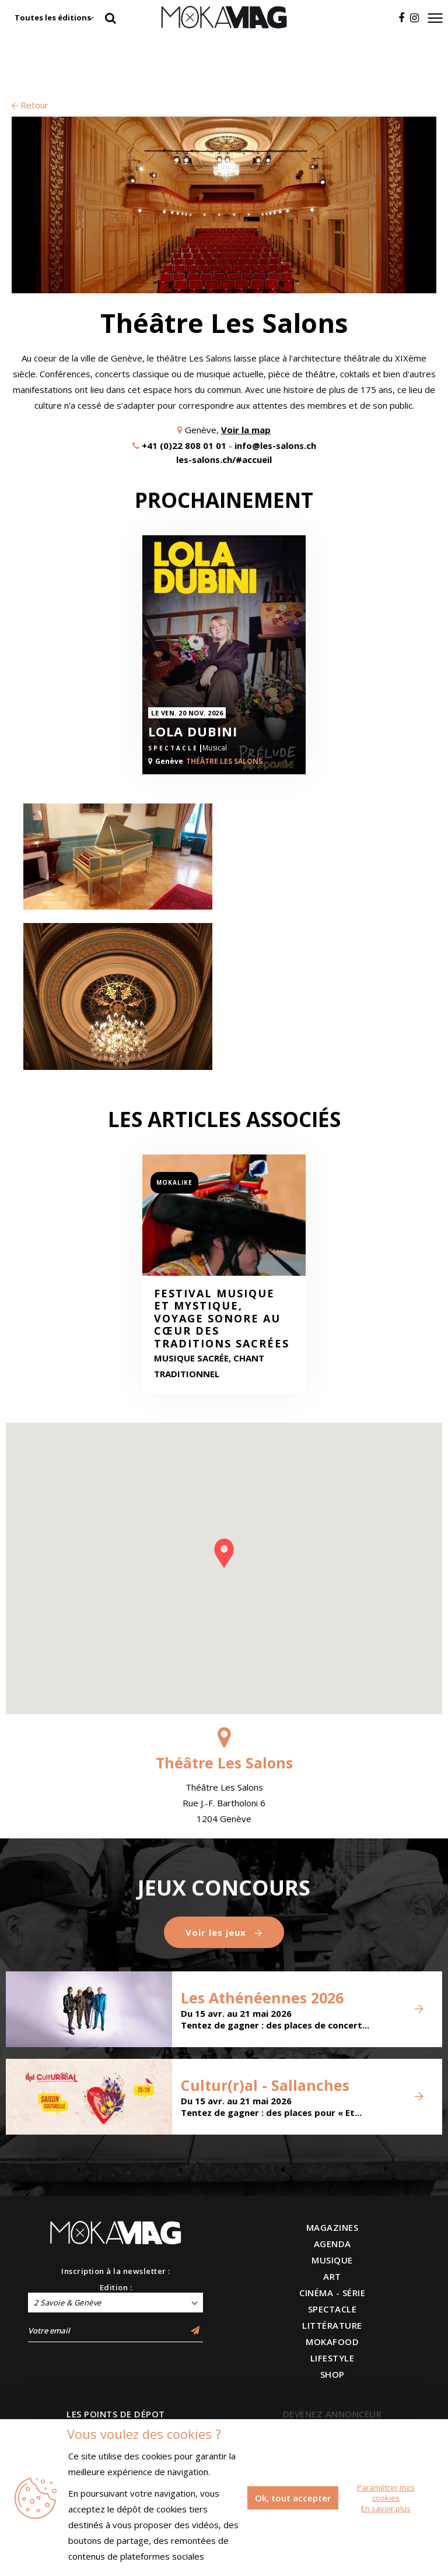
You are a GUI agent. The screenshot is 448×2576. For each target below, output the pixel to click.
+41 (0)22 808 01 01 (184, 445)
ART (332, 2276)
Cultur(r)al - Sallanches (265, 2085)
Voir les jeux (224, 1932)
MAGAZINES (332, 2227)
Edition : (116, 2287)
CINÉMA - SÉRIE (332, 2292)
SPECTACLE (332, 2309)
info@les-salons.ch (275, 445)
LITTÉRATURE (332, 2325)
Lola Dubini (192, 731)
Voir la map (246, 430)
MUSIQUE (332, 2260)
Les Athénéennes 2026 (262, 1998)
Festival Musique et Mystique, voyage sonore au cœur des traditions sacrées (221, 1318)
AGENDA (332, 2243)
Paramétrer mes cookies (386, 2492)
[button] (224, 1553)
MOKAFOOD (332, 2341)
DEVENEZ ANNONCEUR (332, 2414)
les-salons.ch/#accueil (224, 459)
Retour (30, 105)
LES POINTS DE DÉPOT (115, 2414)
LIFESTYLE (332, 2358)
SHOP (332, 2374)
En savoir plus (386, 2508)
